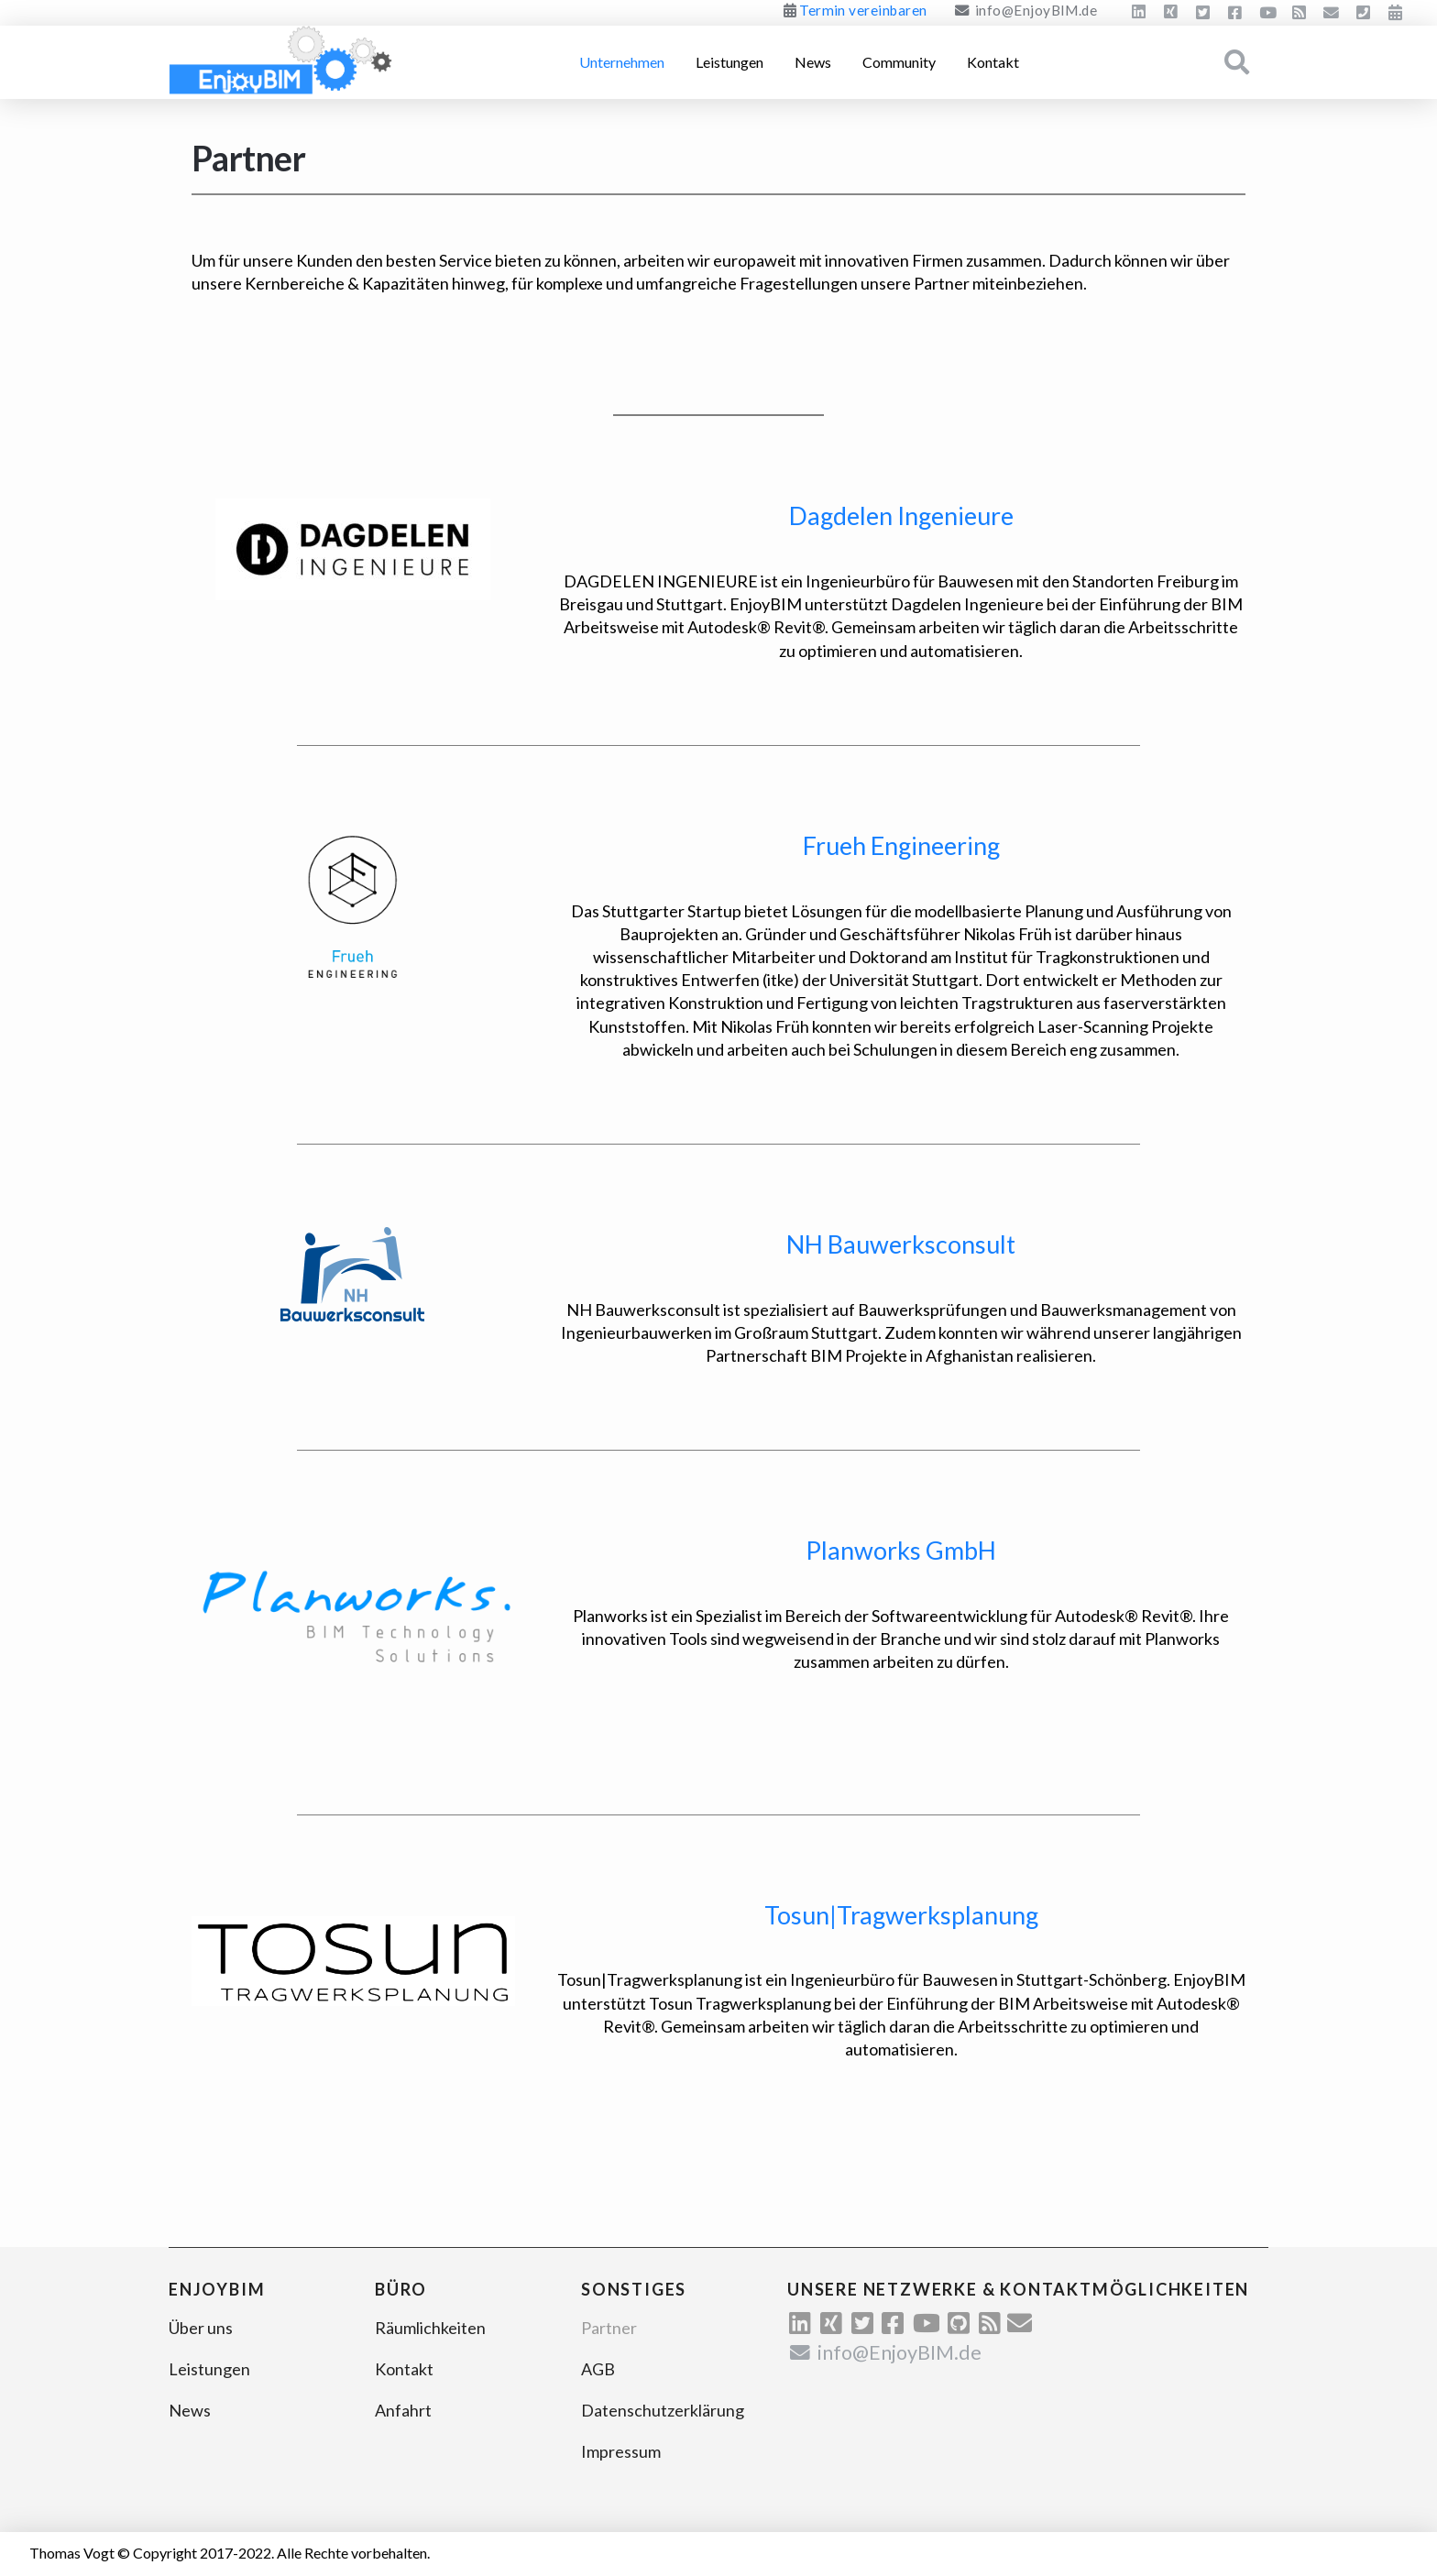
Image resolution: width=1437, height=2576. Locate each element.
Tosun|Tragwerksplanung (901, 1915)
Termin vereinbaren (863, 10)
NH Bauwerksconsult (900, 1244)
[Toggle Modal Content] (1237, 62)
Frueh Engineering (901, 845)
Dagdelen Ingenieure (901, 515)
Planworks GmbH (901, 1550)
